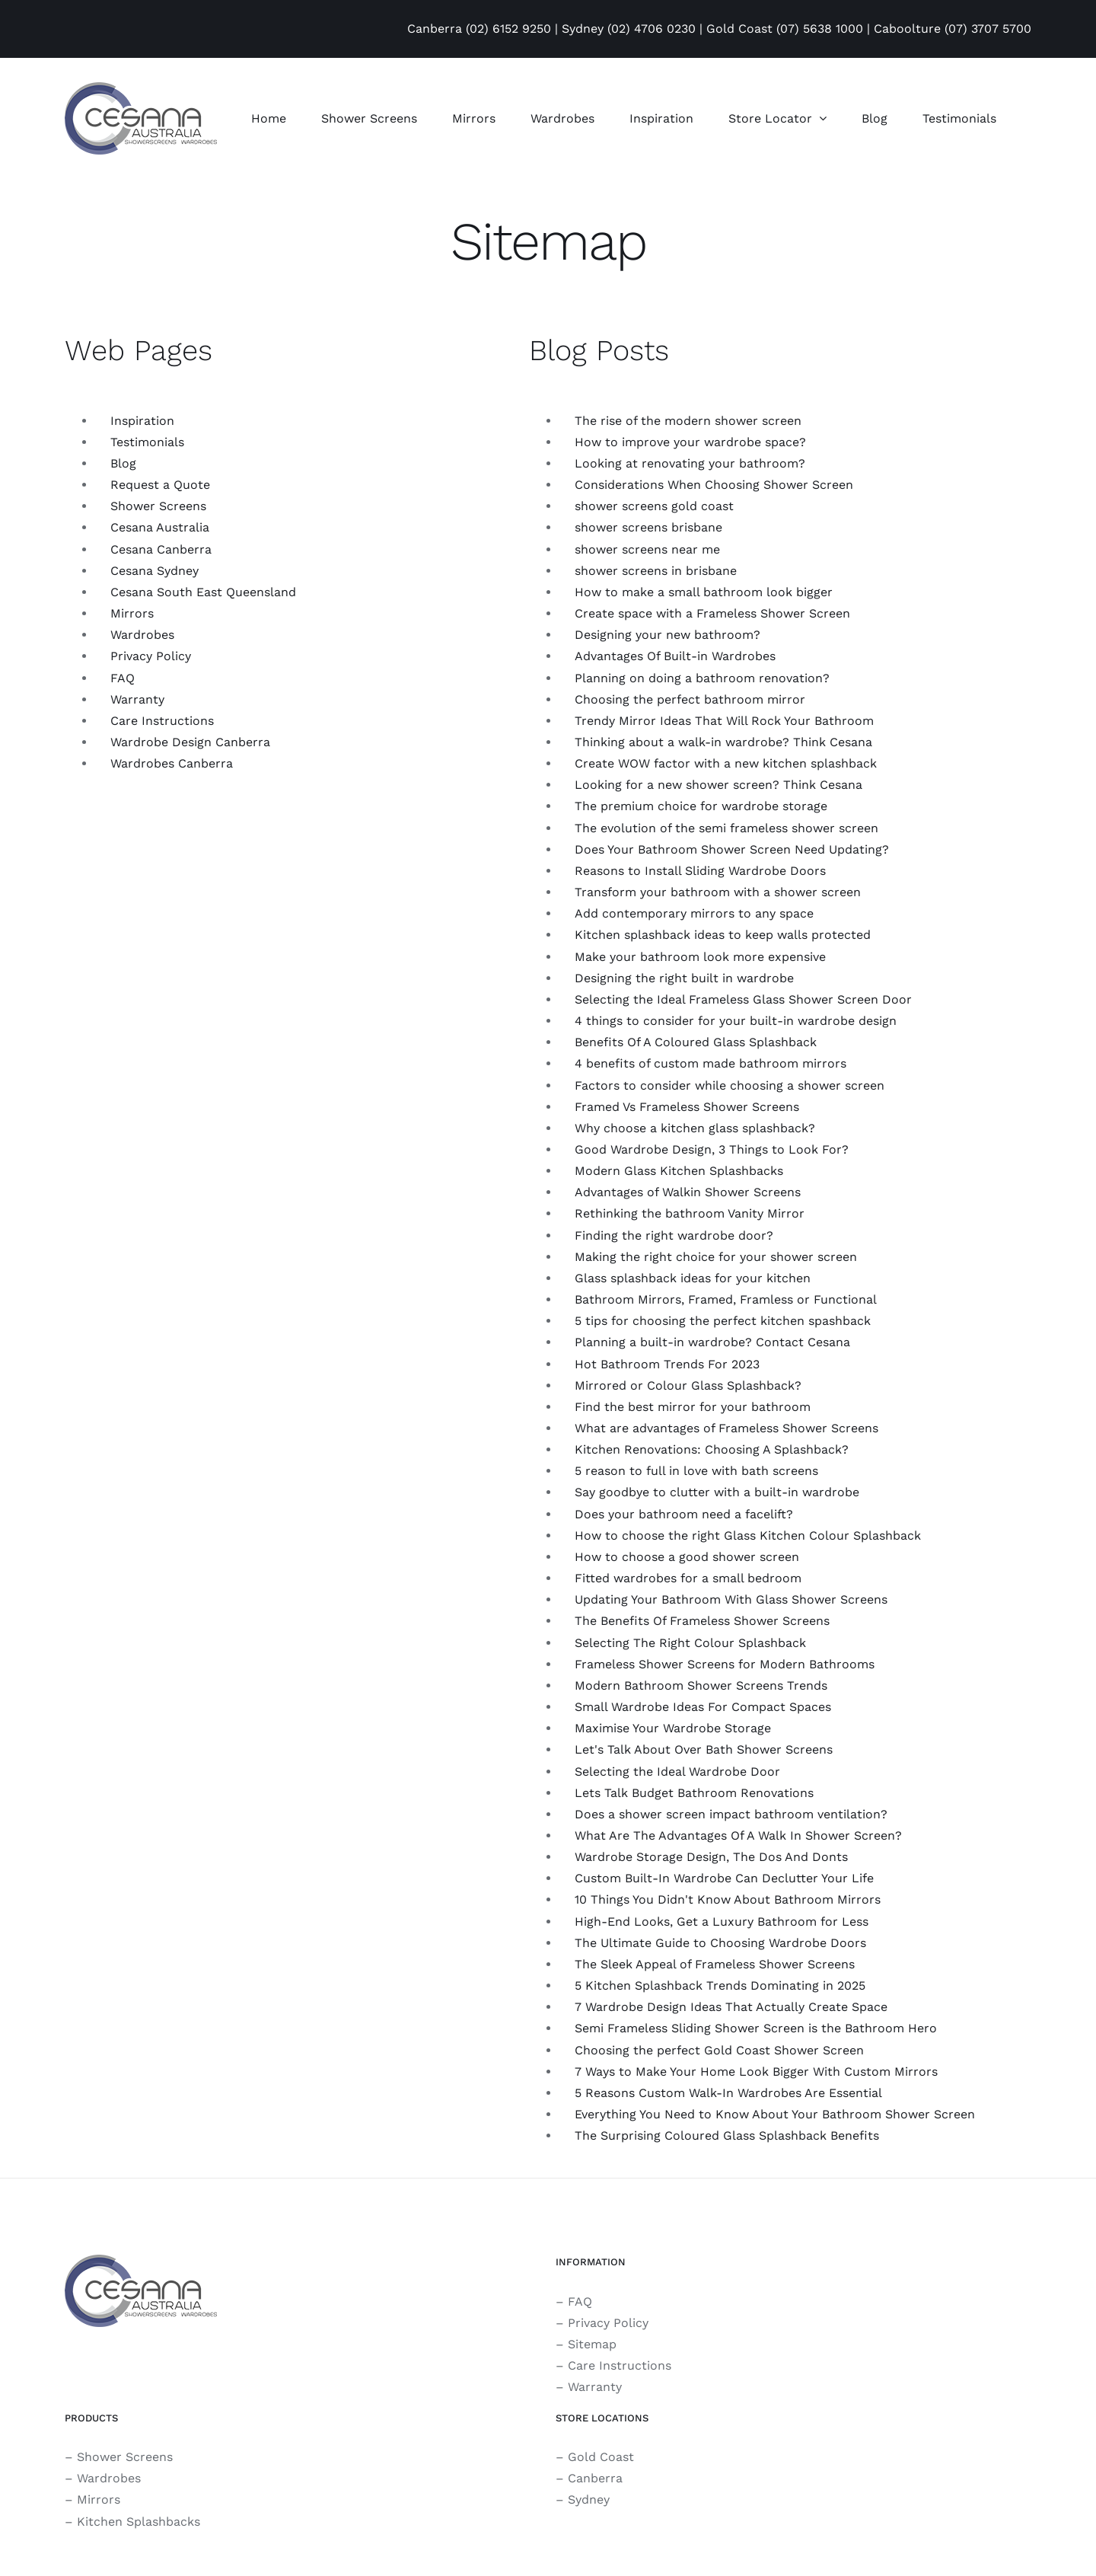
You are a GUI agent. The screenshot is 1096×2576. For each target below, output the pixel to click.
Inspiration (142, 420)
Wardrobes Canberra (171, 763)
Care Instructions (162, 720)
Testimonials (147, 442)
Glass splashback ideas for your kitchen (693, 1278)
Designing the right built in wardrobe (684, 978)
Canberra (595, 2478)
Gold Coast (601, 2457)
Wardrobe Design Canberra (190, 742)
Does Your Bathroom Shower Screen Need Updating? (732, 849)
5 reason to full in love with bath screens (696, 1471)
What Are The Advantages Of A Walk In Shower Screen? (738, 1835)
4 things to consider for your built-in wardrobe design (736, 1020)
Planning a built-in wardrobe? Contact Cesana (712, 1342)
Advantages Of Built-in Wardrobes (675, 656)
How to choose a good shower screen (687, 1557)
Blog (123, 463)
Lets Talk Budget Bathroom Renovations (694, 1793)
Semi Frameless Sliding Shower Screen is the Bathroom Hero (756, 2028)
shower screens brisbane (648, 527)
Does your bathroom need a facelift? (684, 1514)
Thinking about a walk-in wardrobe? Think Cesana (723, 742)
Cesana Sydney (154, 570)
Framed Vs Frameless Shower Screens (687, 1107)
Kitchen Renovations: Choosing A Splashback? (712, 1449)
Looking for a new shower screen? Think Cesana (718, 784)
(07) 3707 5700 (988, 28)
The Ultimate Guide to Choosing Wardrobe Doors (720, 1943)
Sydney (589, 2499)
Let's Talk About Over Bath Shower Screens (704, 1749)
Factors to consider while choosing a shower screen (729, 1085)
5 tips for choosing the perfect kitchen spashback (723, 1321)
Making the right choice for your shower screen (716, 1257)
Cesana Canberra (161, 549)
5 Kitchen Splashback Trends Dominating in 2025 (720, 1985)
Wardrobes (142, 634)
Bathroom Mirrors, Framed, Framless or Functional (726, 1299)
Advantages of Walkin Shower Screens (688, 1192)
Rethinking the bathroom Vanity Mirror (689, 1213)
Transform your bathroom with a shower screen (718, 892)
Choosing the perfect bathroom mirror (690, 699)
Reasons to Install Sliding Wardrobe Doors (700, 870)
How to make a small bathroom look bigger (704, 592)
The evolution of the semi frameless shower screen (726, 828)
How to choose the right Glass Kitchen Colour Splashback (748, 1535)
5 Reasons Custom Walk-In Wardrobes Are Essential (728, 2093)
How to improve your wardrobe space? (690, 442)
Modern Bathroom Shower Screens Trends (701, 1685)
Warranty (137, 699)
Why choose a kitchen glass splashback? (695, 1128)
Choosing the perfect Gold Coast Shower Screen (719, 2050)
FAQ (122, 678)
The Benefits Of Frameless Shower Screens (702, 1621)
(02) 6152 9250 (508, 28)
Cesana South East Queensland (203, 592)
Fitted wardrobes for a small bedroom (688, 1578)
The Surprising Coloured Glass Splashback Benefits (727, 2135)
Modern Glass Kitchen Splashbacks (679, 1171)
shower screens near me (647, 549)
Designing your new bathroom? (667, 634)
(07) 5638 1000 (819, 28)
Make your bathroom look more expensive (700, 957)
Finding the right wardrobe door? (674, 1235)
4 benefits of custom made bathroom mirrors (710, 1063)
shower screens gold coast (654, 506)
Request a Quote (160, 484)
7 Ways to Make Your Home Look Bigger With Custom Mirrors (756, 2071)
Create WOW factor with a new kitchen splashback (726, 763)
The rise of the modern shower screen (688, 420)
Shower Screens (158, 506)
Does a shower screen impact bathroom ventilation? (731, 1814)
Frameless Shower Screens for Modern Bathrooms (725, 1664)
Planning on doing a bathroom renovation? (702, 678)
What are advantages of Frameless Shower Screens (726, 1428)
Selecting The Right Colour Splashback (690, 1643)
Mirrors (132, 613)
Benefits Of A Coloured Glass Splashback (696, 1042)
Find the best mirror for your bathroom (693, 1407)
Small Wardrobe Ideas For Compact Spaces (703, 1707)
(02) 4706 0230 (651, 28)
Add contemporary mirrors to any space (694, 913)
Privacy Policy (150, 656)
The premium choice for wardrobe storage (701, 806)
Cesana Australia (159, 527)
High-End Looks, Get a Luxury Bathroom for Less (721, 1921)
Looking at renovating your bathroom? (690, 463)
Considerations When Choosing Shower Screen (714, 484)
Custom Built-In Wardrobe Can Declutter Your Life (724, 1878)
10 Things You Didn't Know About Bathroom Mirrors (728, 1899)
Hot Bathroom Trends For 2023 (667, 1364)
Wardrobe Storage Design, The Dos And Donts (711, 1857)
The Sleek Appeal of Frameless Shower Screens (715, 1964)
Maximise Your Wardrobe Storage (673, 1728)
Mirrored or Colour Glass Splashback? (688, 1385)
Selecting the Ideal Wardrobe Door (677, 1771)
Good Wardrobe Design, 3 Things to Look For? (712, 1149)
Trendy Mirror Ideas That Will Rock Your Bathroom (724, 720)
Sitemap (592, 2344)
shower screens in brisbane (656, 570)
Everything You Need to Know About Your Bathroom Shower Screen (775, 2114)
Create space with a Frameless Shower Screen (712, 613)
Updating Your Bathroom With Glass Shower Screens (731, 1599)
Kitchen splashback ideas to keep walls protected (723, 934)
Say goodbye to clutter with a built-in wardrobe (717, 1492)
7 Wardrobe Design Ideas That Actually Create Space (731, 2007)
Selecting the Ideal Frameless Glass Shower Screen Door (743, 999)
